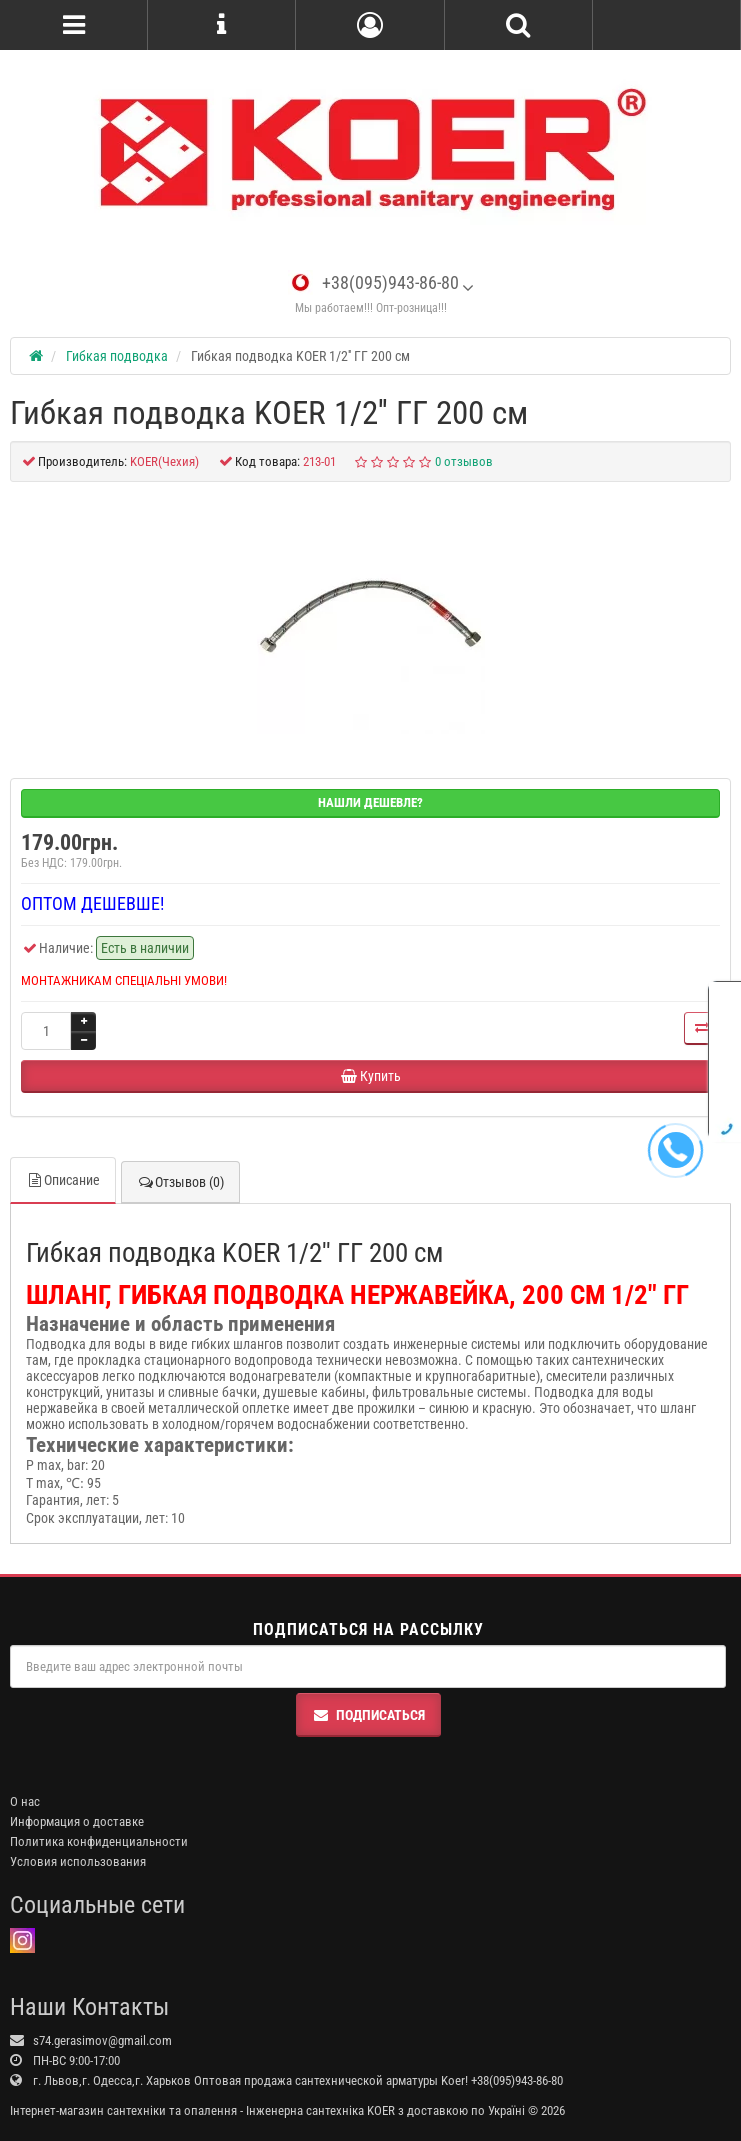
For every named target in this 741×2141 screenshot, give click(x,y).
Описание (63, 1180)
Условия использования (78, 1861)
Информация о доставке (77, 1821)
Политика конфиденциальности (99, 1841)
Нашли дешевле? (370, 802)
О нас (25, 1801)
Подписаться (368, 1715)
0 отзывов (464, 461)
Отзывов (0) (180, 1182)
